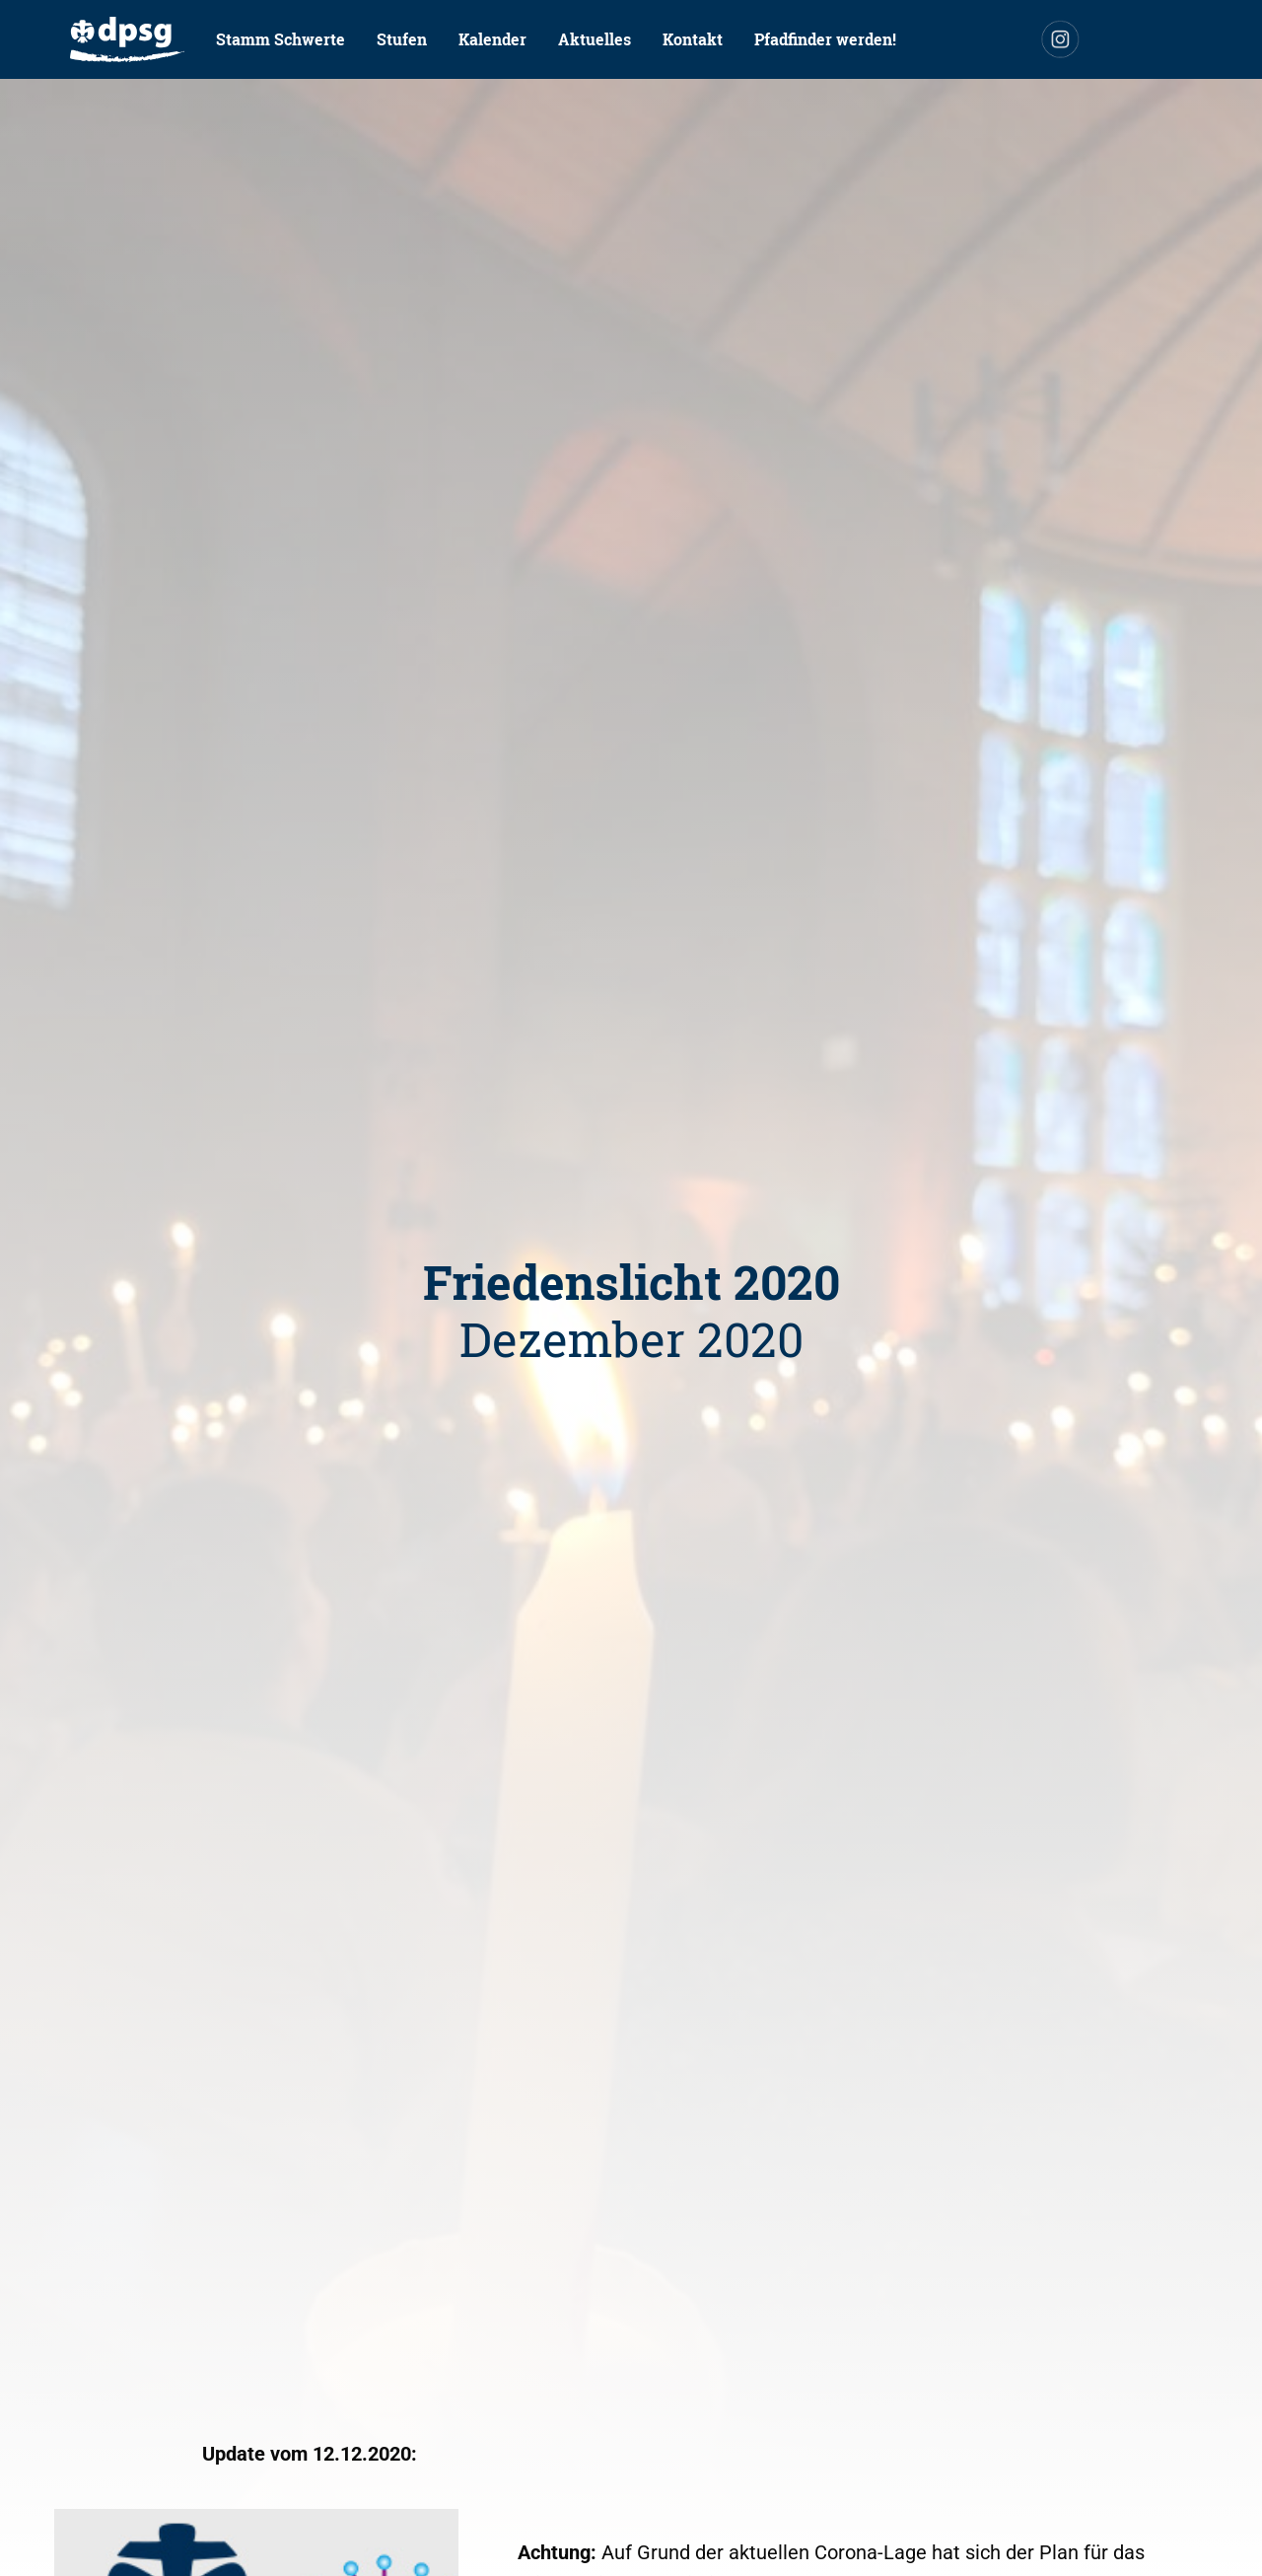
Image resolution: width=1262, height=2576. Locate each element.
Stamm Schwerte (280, 39)
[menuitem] (127, 39)
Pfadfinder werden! (825, 39)
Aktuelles (594, 39)
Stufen (402, 39)
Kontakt (693, 39)
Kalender (492, 39)
